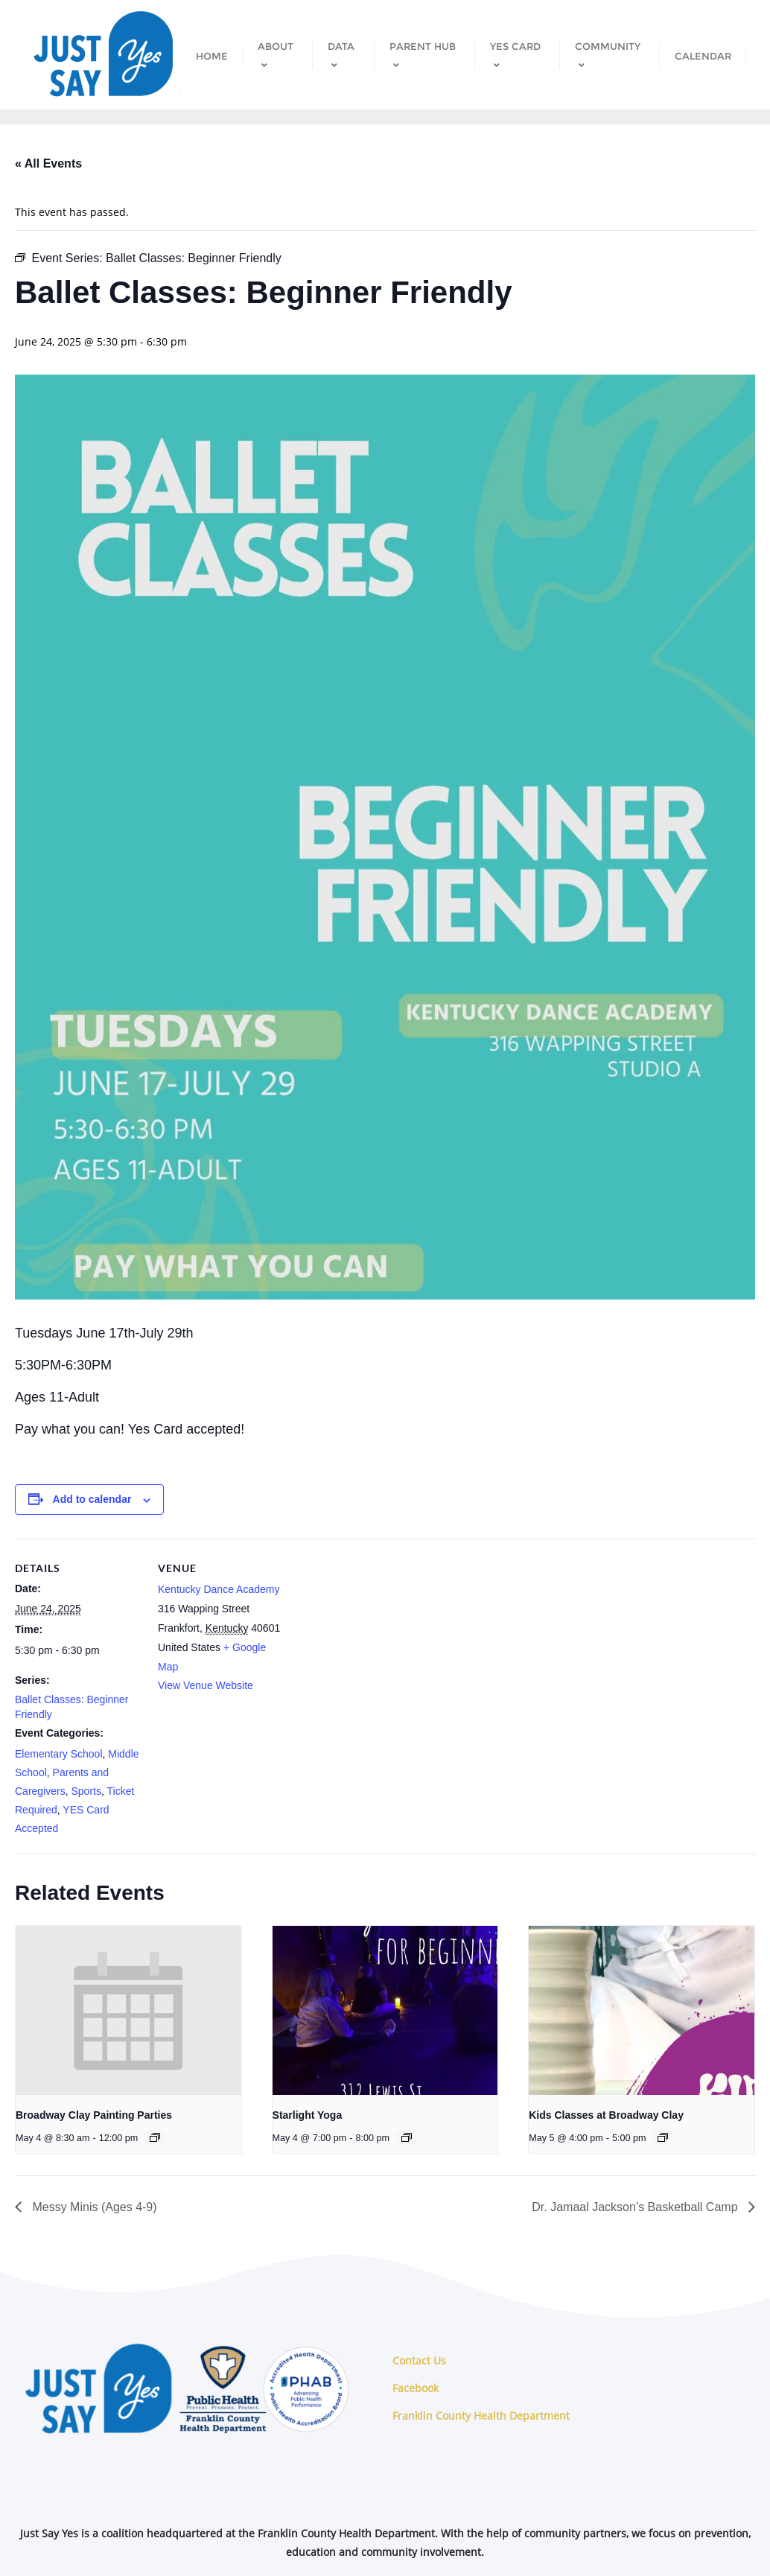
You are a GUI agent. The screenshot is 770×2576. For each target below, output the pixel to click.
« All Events (48, 163)
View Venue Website (205, 1685)
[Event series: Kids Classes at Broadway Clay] (663, 2137)
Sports (86, 1791)
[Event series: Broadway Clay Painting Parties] (155, 2137)
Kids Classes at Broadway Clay (606, 2115)
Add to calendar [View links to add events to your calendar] (92, 1499)
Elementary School (59, 1754)
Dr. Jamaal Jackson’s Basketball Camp (636, 2207)
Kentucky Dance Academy (218, 1589)
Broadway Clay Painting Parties (94, 2115)
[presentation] (128, 2010)
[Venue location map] (379, 1641)
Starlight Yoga (308, 2115)
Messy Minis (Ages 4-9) (93, 2207)
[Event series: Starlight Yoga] (406, 2137)
